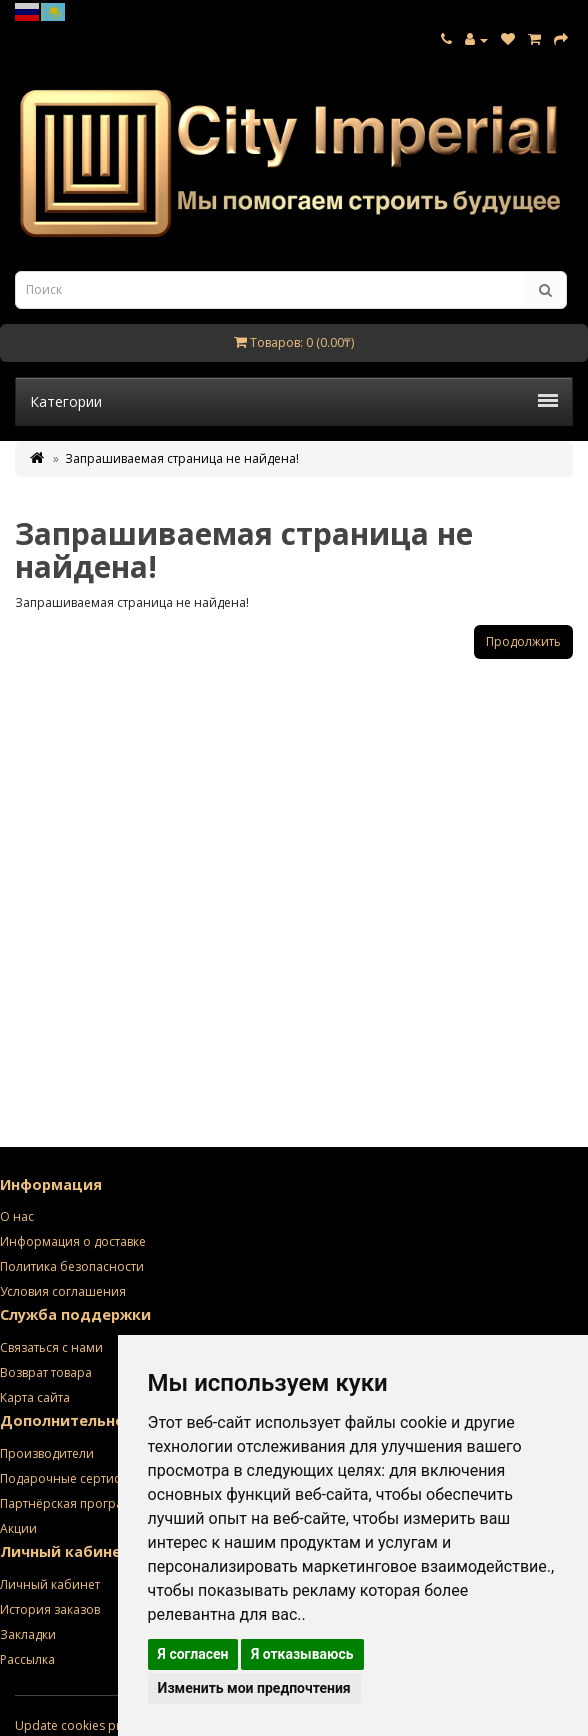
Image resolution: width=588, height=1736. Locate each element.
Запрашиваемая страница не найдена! (182, 458)
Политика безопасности (72, 1266)
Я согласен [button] (193, 1654)
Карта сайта (35, 1397)
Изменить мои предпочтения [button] (254, 1688)
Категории (294, 401)
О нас (17, 1216)
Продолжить (523, 641)
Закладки (28, 1634)
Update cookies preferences (96, 1725)
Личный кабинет (50, 1584)
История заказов (50, 1609)
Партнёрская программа (74, 1503)
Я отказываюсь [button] (302, 1654)
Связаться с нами (51, 1347)
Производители (47, 1453)
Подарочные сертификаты (79, 1478)
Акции (18, 1528)
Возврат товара (46, 1372)
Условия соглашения (63, 1291)
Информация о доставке (73, 1241)
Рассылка (27, 1659)
